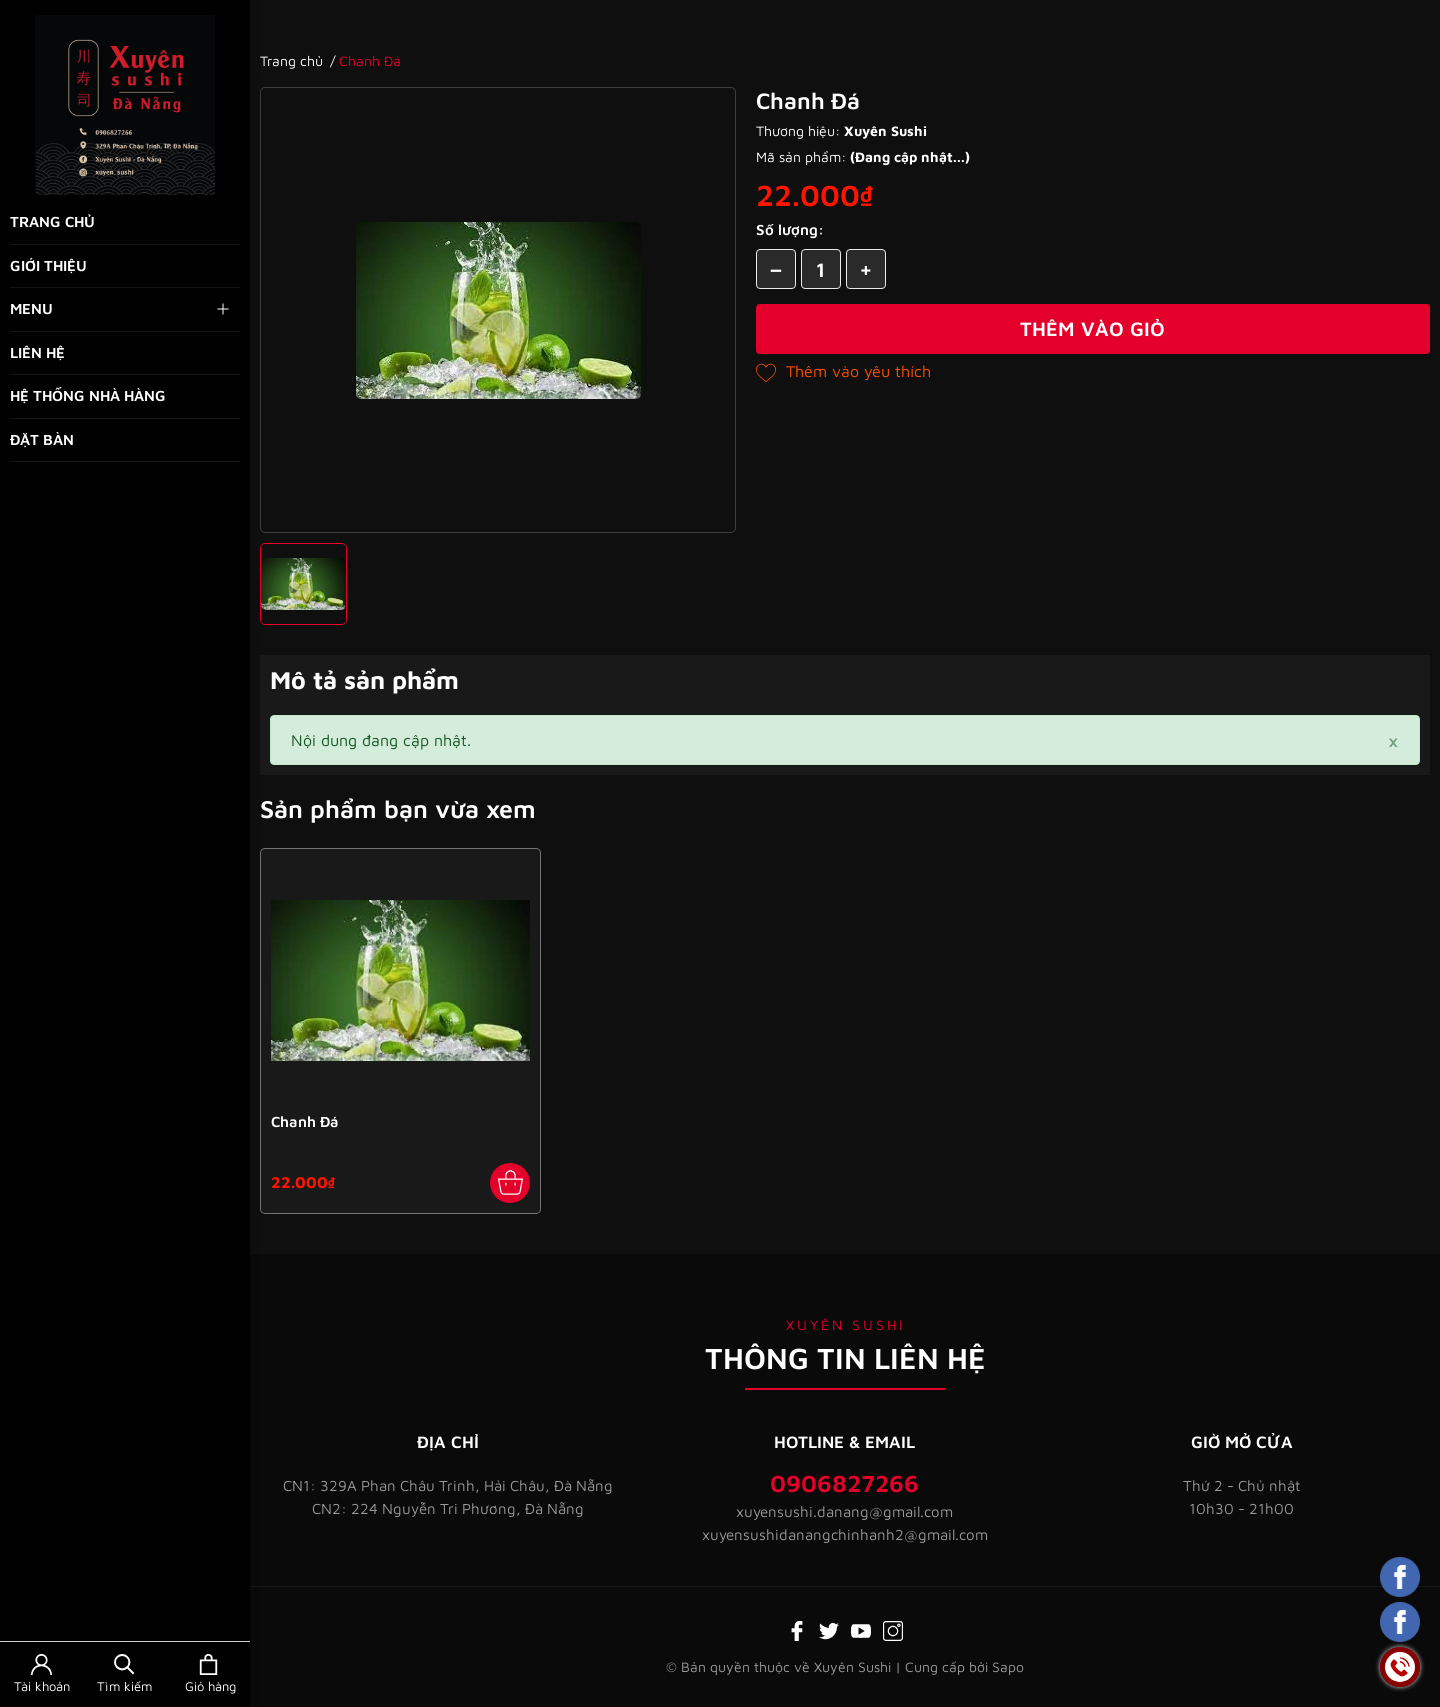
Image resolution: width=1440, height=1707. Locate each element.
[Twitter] (829, 1629)
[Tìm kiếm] (124, 1674)
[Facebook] (797, 1629)
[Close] (1393, 740)
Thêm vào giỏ (1092, 328)
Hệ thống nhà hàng (88, 395)
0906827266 (844, 1483)
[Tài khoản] (41, 1674)
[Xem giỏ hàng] (208, 1674)
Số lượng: (790, 229)
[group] (498, 310)
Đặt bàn (42, 439)
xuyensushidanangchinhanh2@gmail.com (845, 1534)
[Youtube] (861, 1629)
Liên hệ (37, 352)
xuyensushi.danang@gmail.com (844, 1511)
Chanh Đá (305, 1121)
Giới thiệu (48, 265)
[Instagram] (893, 1629)
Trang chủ (52, 221)
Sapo (1008, 1666)
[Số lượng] (821, 269)
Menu (121, 309)
